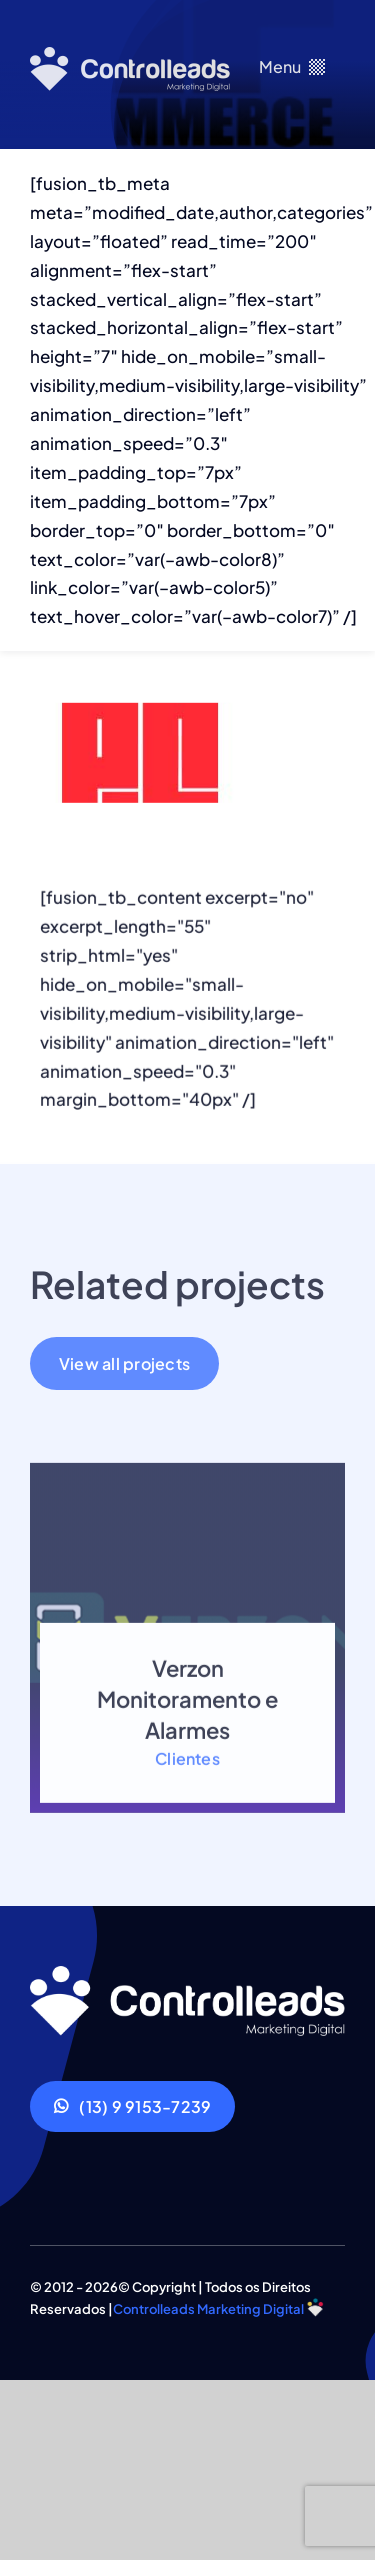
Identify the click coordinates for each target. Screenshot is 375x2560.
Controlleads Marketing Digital (208, 2309)
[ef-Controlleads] (187, 1974)
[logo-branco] (130, 55)
